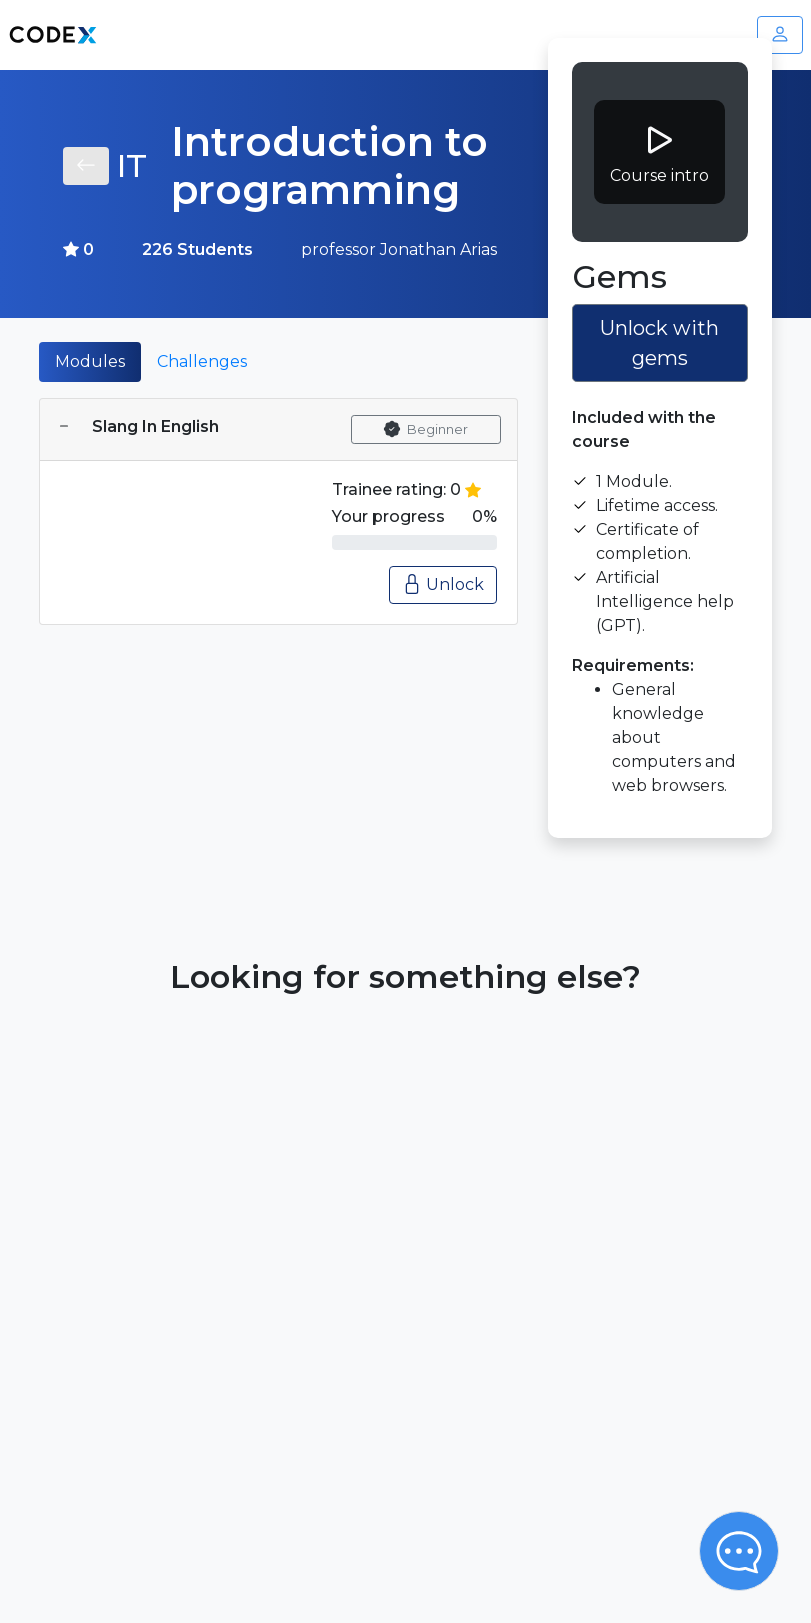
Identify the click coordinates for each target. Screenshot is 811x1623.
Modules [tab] (90, 361)
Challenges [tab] (202, 361)
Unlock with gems (659, 343)
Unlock (443, 584)
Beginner (426, 429)
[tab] (279, 350)
